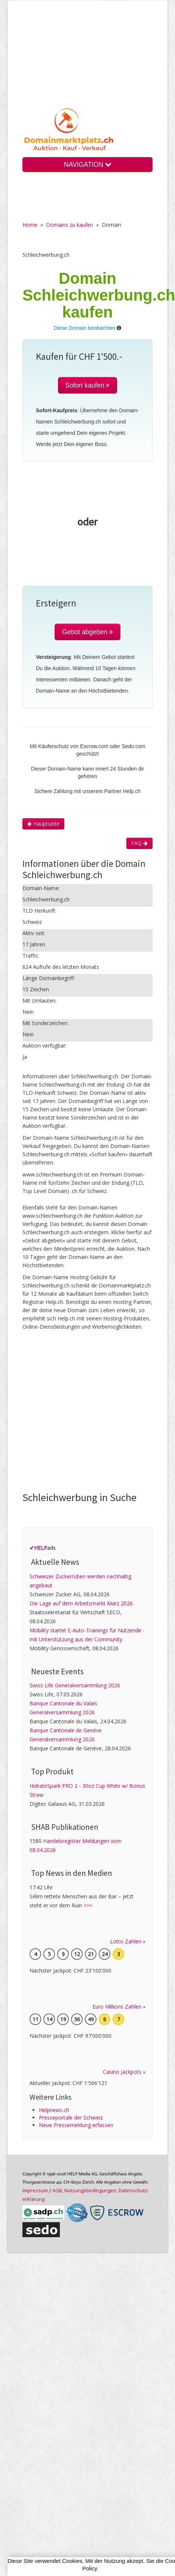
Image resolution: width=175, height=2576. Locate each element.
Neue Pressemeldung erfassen (76, 2124)
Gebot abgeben (87, 632)
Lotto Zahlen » (127, 1941)
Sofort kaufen (87, 385)
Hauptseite (43, 823)
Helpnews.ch (54, 2109)
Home (29, 224)
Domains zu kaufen (69, 224)
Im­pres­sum (35, 2190)
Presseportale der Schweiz (71, 2117)
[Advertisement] (87, 59)
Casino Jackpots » (124, 2071)
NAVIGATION (87, 164)
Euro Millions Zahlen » (118, 2006)
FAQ (139, 843)
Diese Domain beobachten (85, 328)
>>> (87, 1905)
